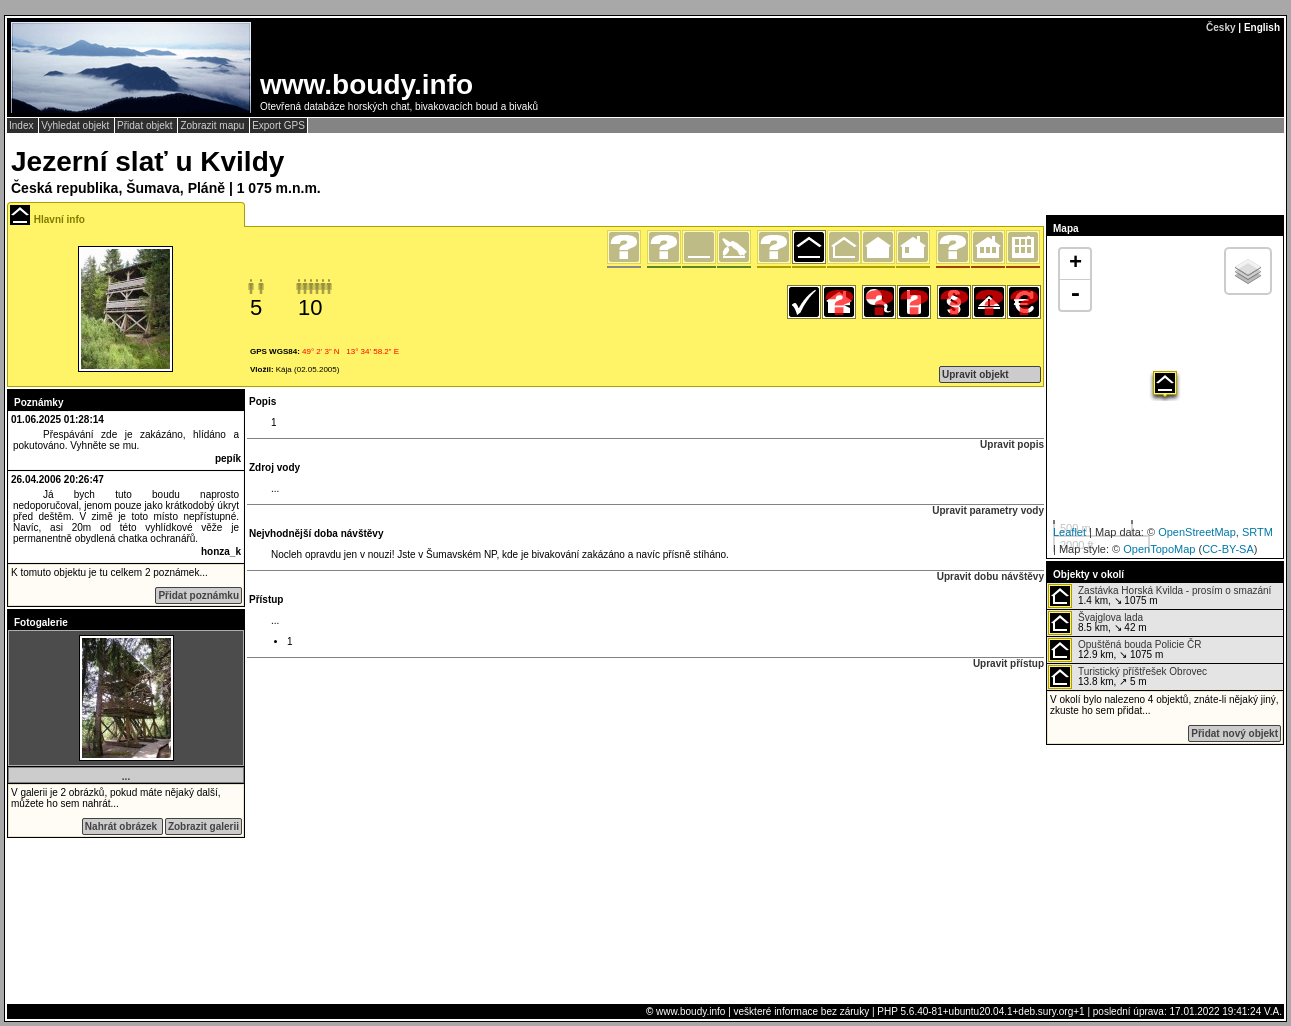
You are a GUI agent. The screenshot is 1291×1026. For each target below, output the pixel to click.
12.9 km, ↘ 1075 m (1124, 650)
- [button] (1075, 295)
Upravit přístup (1008, 663)
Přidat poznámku (198, 595)
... (126, 776)
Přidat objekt (146, 125)
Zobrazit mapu (213, 125)
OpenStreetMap (1197, 532)
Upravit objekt (975, 374)
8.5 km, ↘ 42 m (1097, 623)
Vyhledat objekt (76, 125)
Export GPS (278, 125)
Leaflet (1069, 532)
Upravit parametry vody (988, 510)
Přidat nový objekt (1234, 733)
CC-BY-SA (1228, 549)
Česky (1220, 27)
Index (22, 125)
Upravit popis (1012, 444)
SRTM (1257, 532)
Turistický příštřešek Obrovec (1142, 671)
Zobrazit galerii (203, 826)
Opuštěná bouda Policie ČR (1139, 644)
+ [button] (1075, 264)
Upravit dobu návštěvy (990, 576)
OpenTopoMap (1159, 549)
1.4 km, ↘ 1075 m (1159, 596)
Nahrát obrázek (122, 826)
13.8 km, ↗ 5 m (1127, 677)
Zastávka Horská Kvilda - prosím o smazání (1174, 590)
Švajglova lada (1110, 617)
